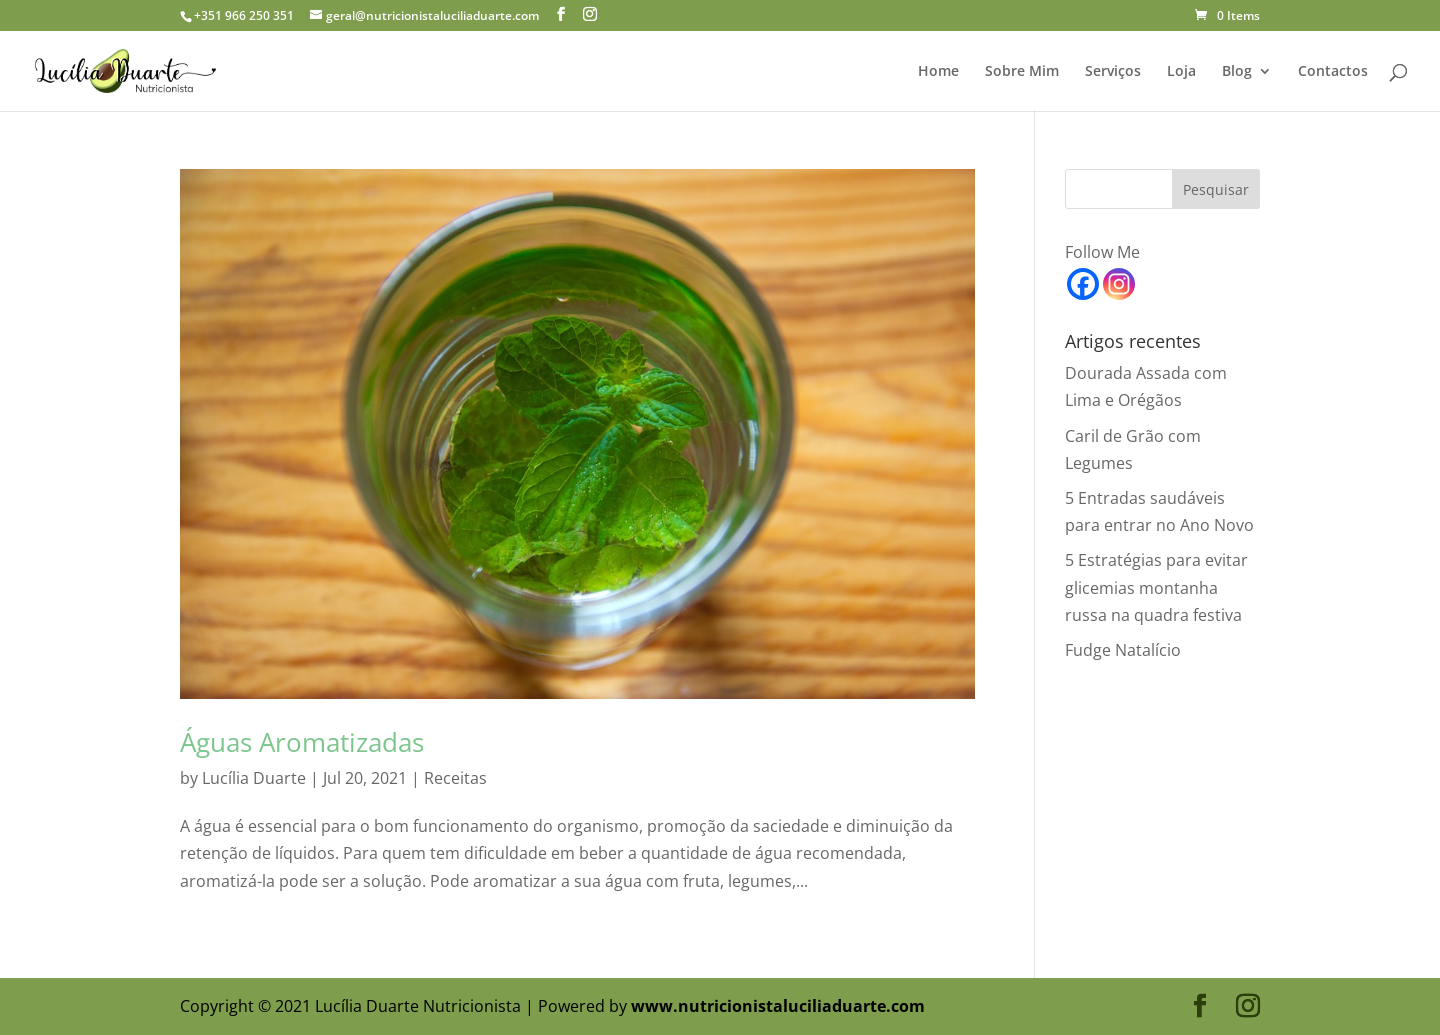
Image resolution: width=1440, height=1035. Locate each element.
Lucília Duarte (254, 778)
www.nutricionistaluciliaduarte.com (778, 1006)
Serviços (1113, 72)
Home (938, 72)
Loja (1181, 72)
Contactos (1333, 72)
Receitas (455, 778)
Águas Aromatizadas (302, 742)
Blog (1237, 72)
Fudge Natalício (1123, 650)
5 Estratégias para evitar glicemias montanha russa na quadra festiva (1156, 587)
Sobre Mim (1022, 72)
